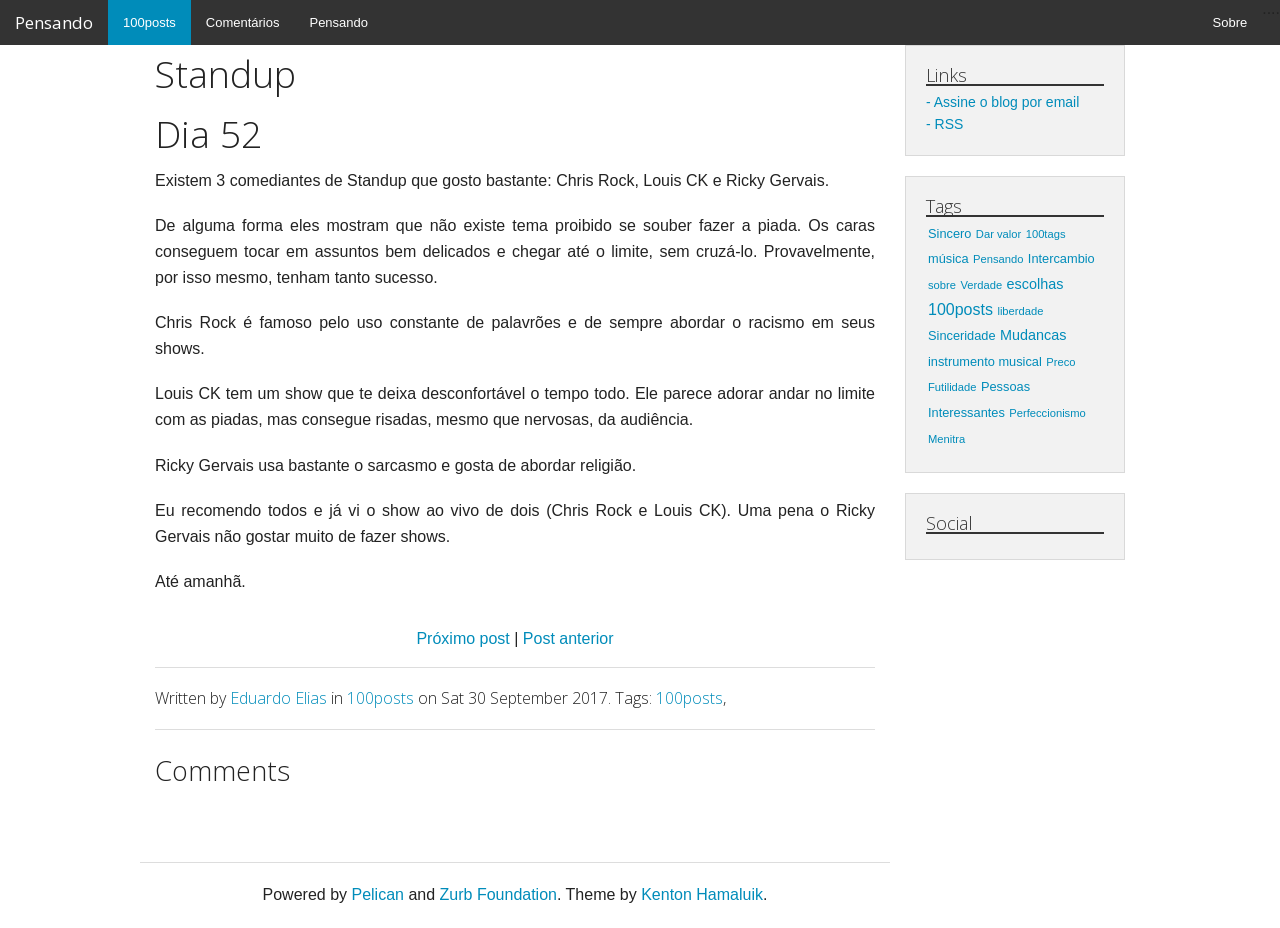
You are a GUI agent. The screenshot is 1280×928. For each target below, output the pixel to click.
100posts (149, 22)
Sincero (949, 233)
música (948, 258)
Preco (1060, 362)
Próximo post (465, 638)
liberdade (1020, 311)
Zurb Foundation (498, 894)
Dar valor (998, 234)
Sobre (1230, 22)
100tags (1046, 234)
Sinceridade (962, 335)
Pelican (377, 894)
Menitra (946, 439)
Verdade (981, 285)
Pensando (54, 22)
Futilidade (952, 387)
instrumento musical (985, 361)
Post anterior (568, 638)
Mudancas (1033, 335)
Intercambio (1061, 258)
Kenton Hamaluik (702, 894)
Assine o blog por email (1007, 102)
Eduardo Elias (278, 698)
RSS (949, 124)
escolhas (1035, 284)
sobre (942, 285)
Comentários (243, 22)
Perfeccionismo (1047, 413)
